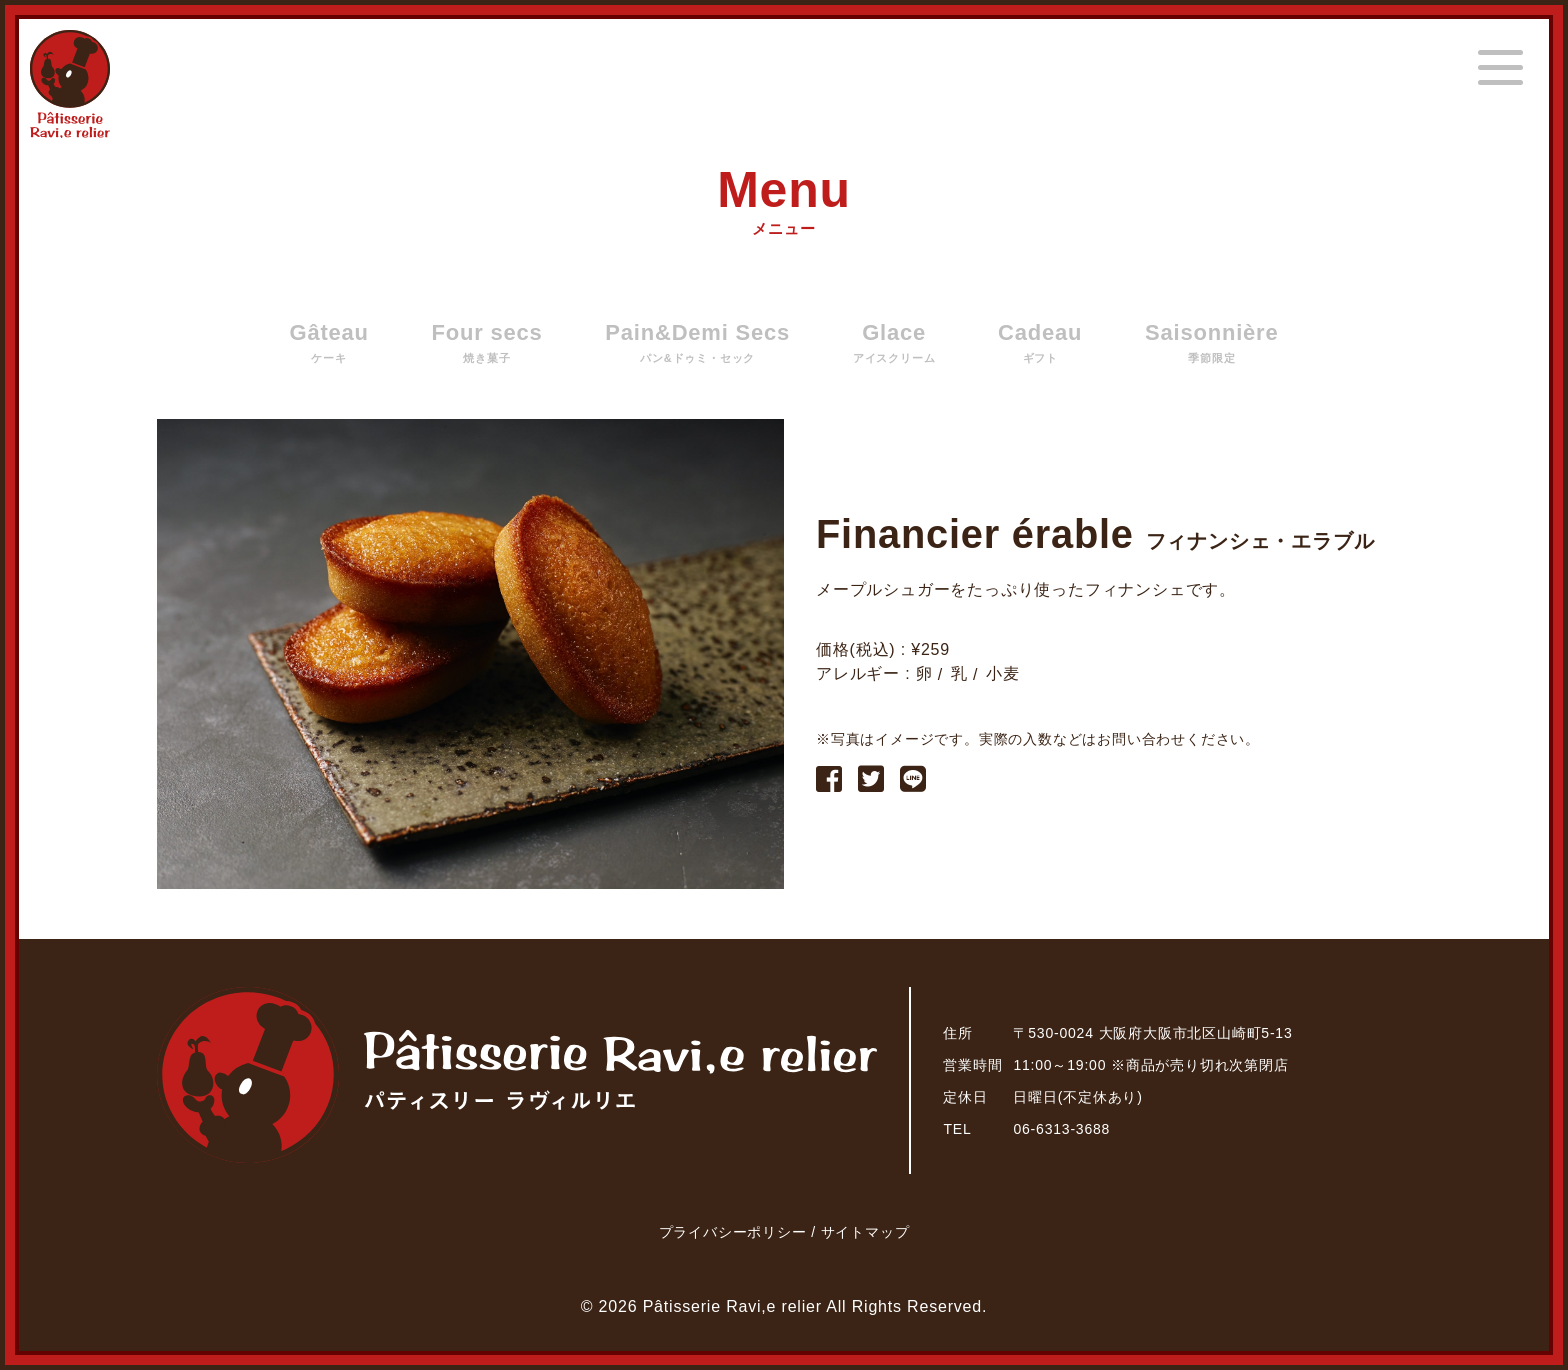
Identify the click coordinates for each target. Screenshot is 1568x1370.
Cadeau (1040, 343)
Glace (894, 343)
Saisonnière (1212, 343)
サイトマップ (865, 1232)
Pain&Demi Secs (697, 343)
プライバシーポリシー (735, 1232)
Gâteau (328, 343)
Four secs (486, 343)
